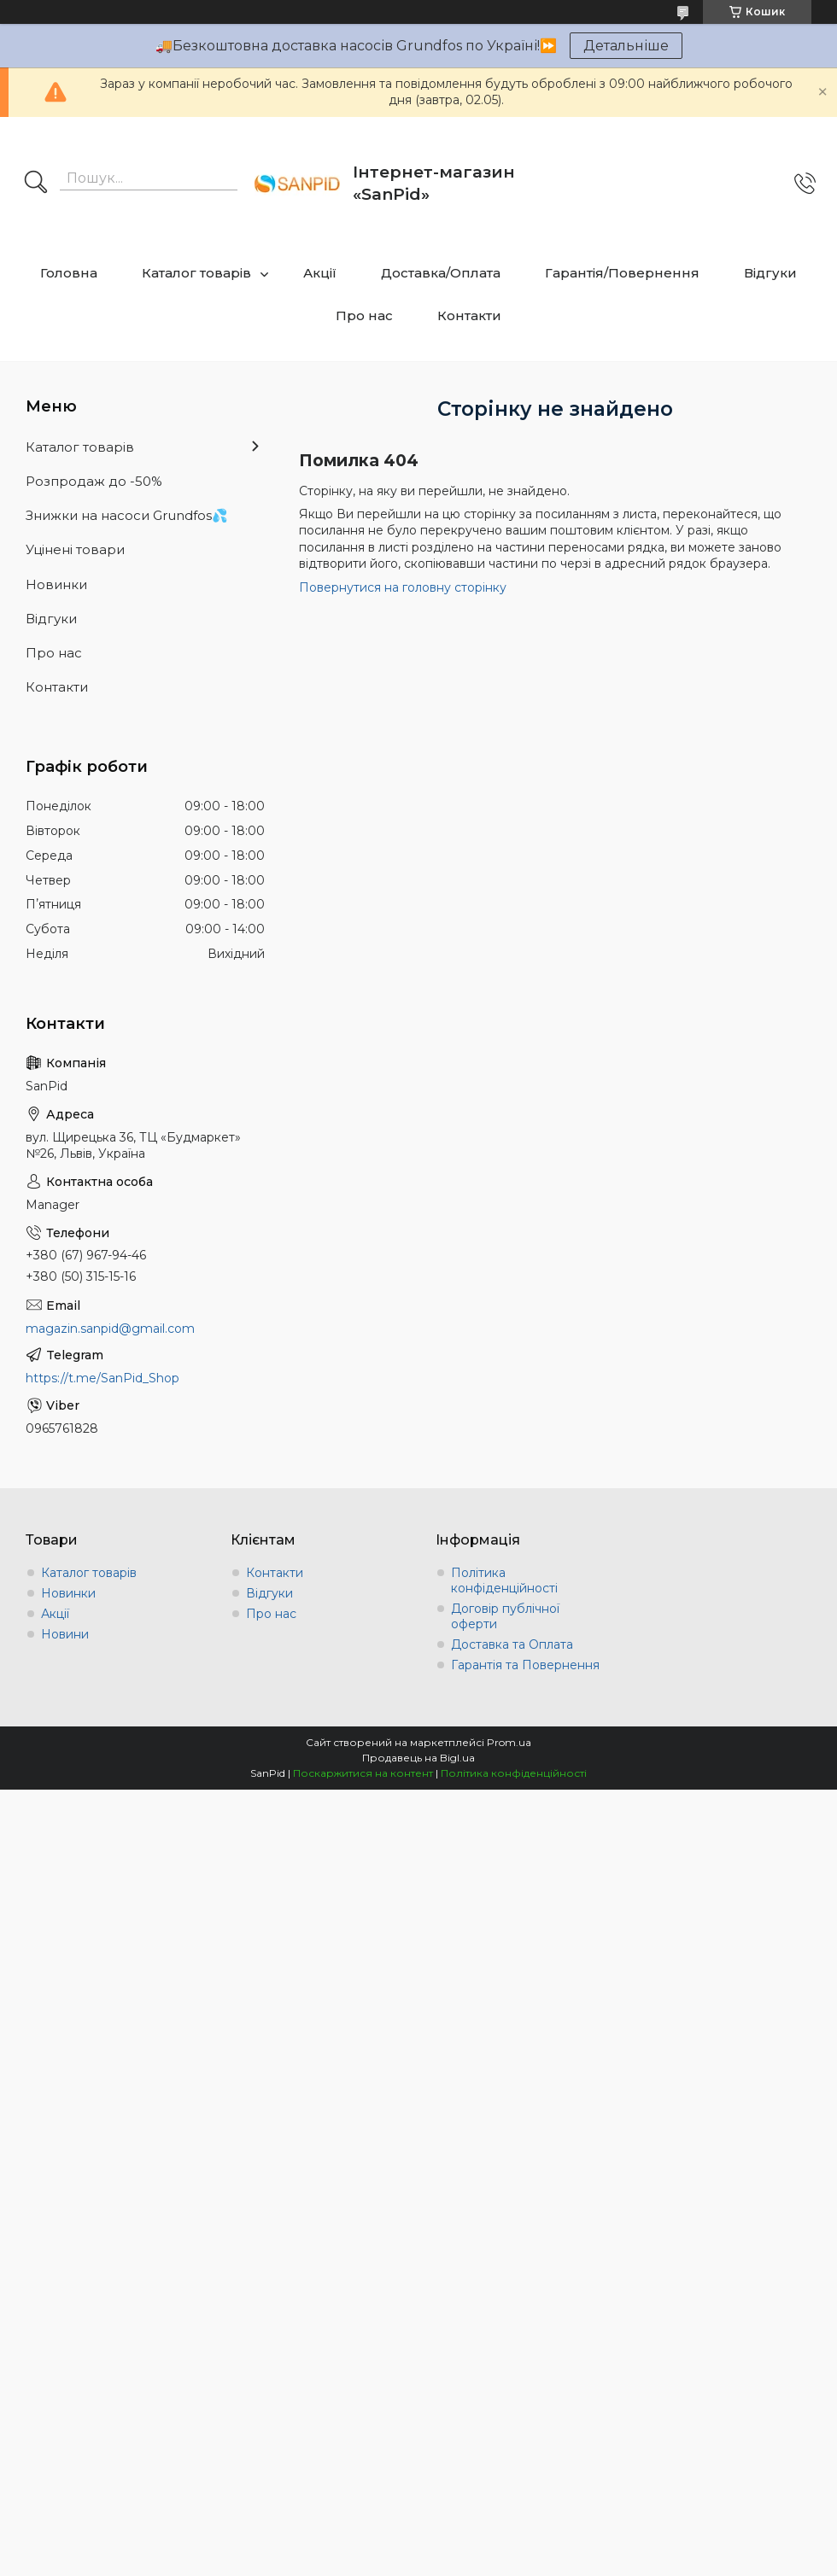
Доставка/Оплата (440, 273)
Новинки (56, 584)
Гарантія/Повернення (622, 273)
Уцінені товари (75, 549)
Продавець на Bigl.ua (418, 1757)
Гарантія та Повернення (525, 1665)
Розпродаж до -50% (94, 481)
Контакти (469, 315)
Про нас (364, 315)
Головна (68, 273)
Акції (320, 273)
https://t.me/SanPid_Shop (102, 1378)
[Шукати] (36, 183)
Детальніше (626, 46)
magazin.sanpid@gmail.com (110, 1328)
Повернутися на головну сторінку (402, 587)
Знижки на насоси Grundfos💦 (127, 515)
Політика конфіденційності (504, 1580)
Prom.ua (509, 1742)
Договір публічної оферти (505, 1616)
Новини (65, 1634)
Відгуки (770, 273)
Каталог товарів (196, 273)
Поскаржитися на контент (363, 1773)
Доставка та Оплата (512, 1644)
